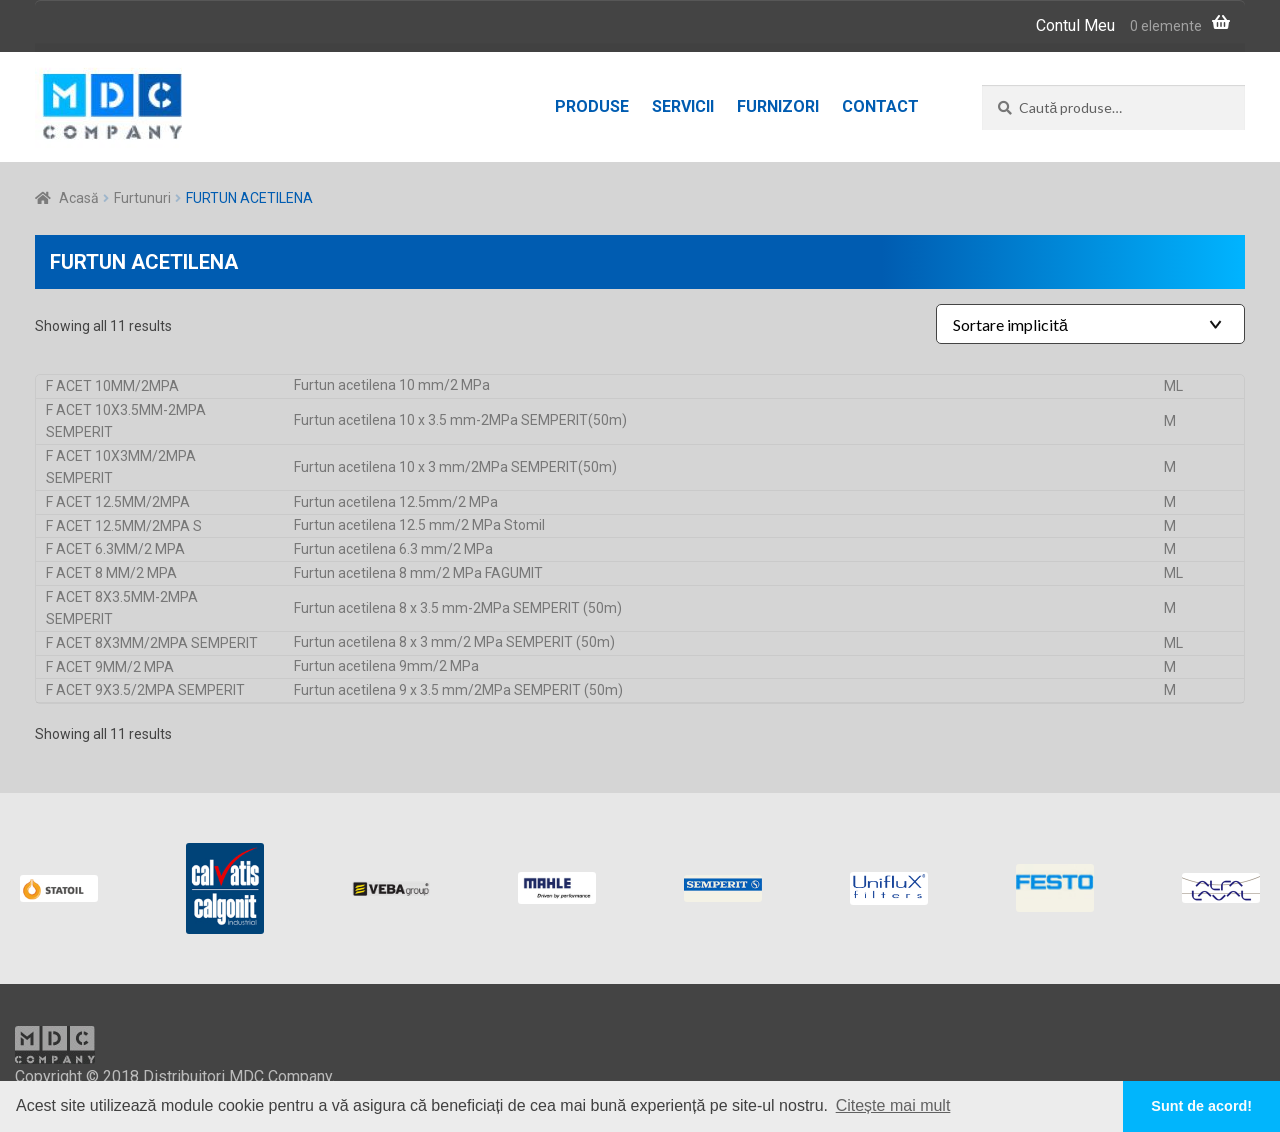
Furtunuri (142, 198)
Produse (592, 106)
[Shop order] (1090, 324)
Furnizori (778, 106)
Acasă (79, 198)
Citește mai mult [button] (893, 1105)
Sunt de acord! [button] (1201, 1106)
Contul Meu (1075, 25)
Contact (880, 106)
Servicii (683, 106)
